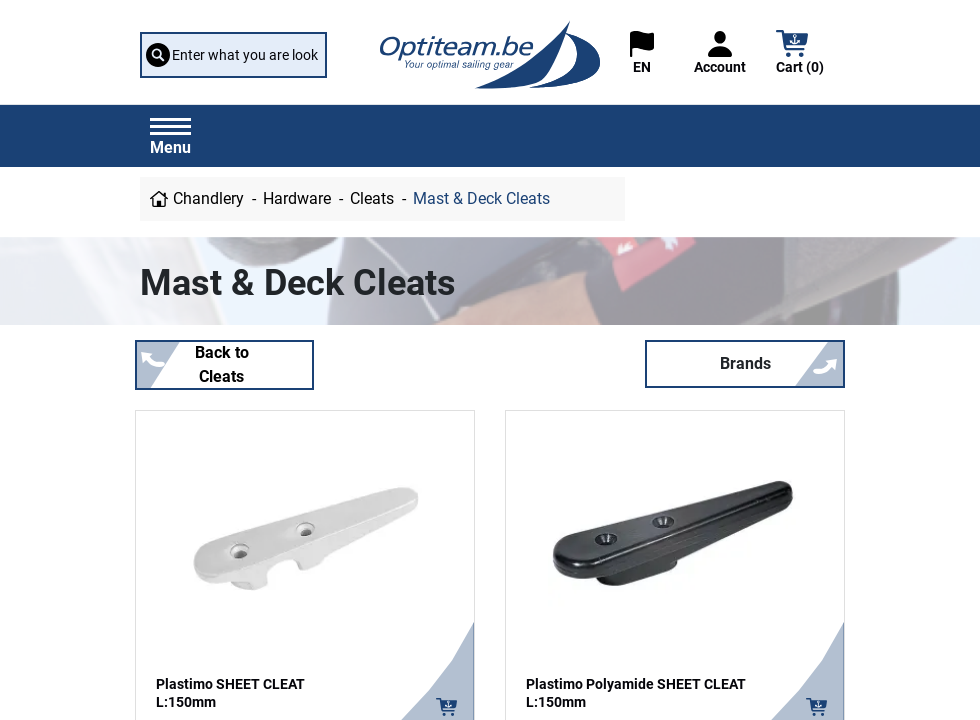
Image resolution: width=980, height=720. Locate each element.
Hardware (297, 198)
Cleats (372, 198)
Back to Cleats (222, 364)
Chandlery (208, 198)
